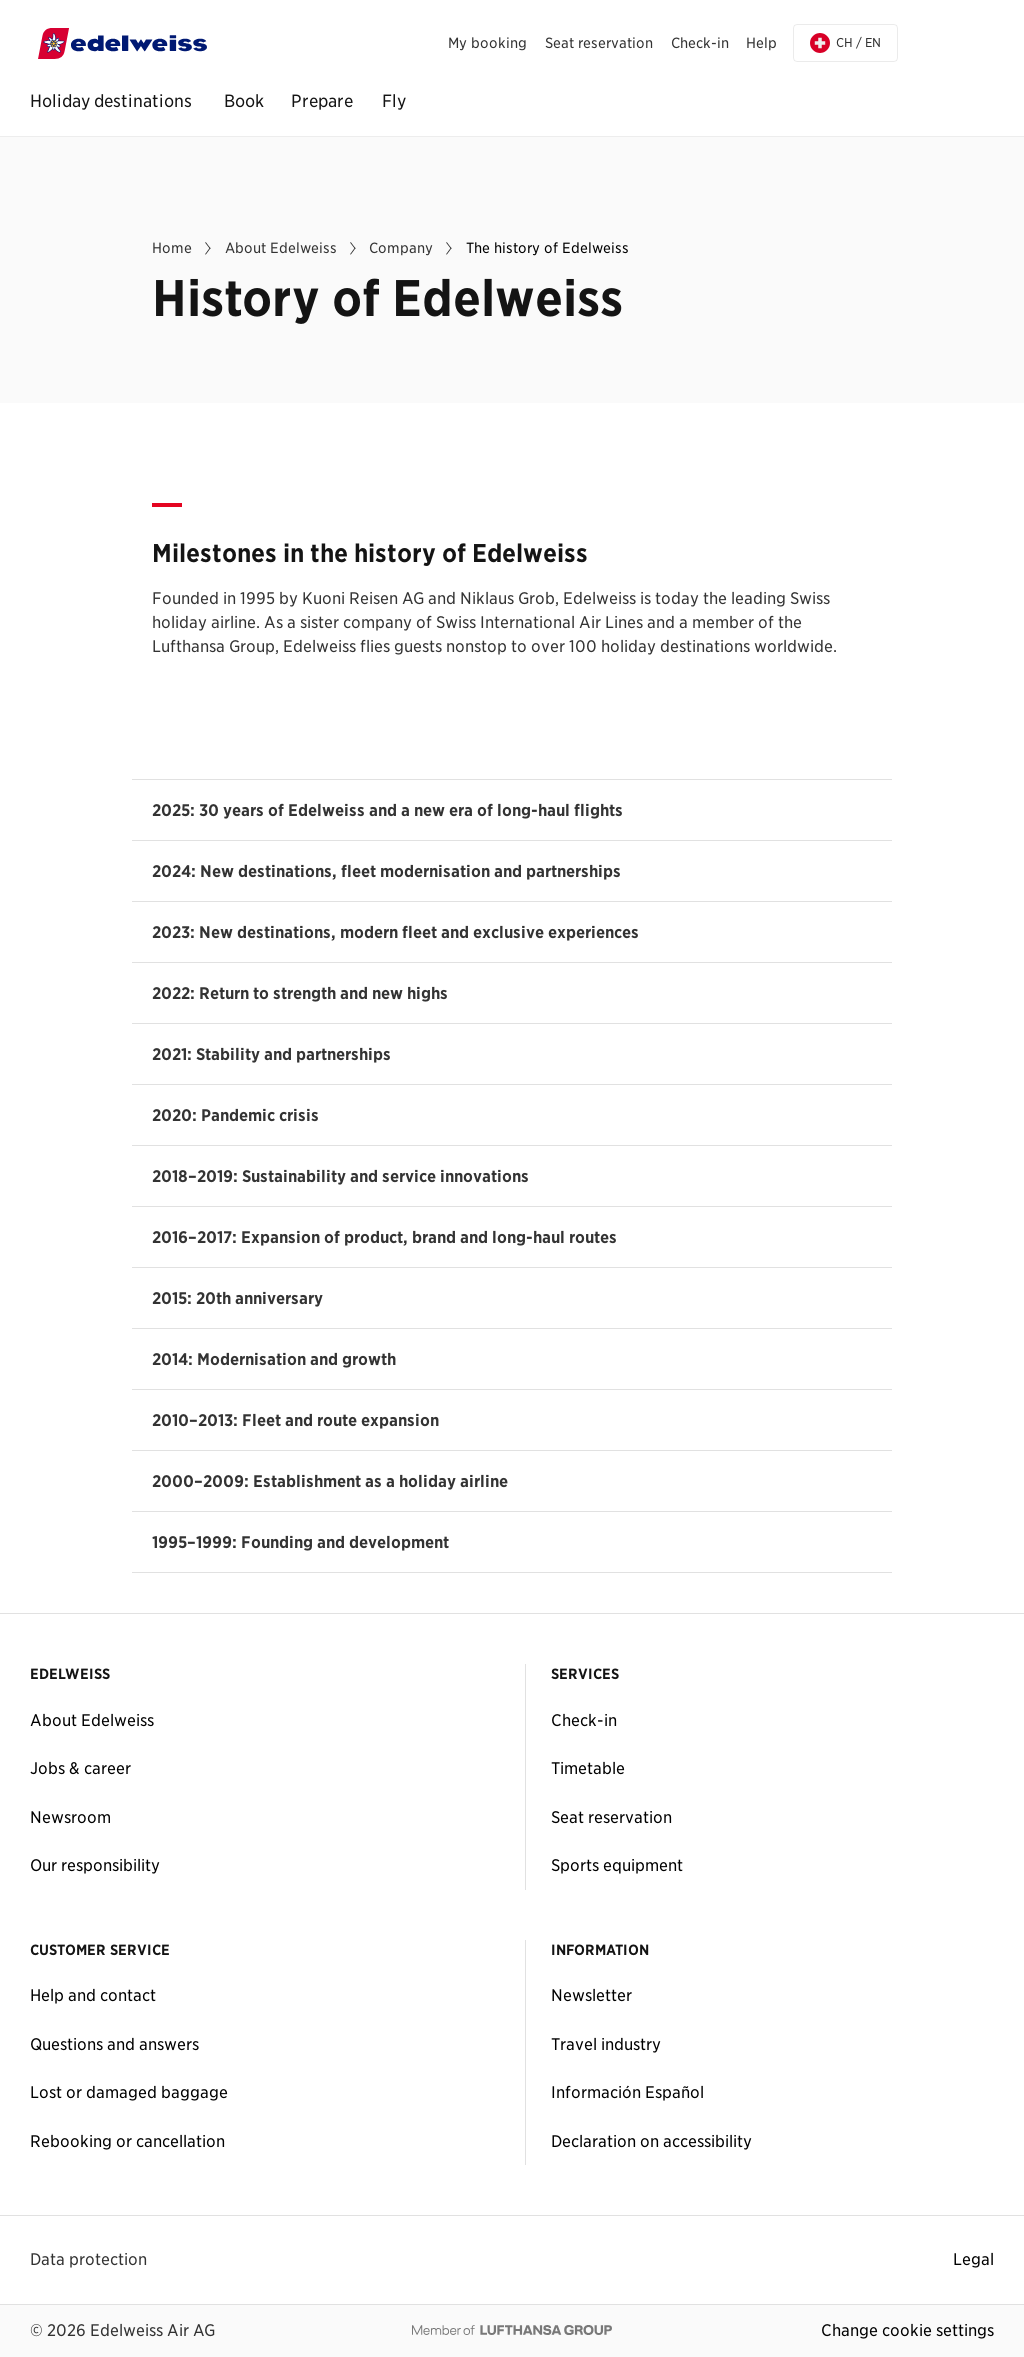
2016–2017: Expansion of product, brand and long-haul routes (384, 1237)
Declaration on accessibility (651, 2141)
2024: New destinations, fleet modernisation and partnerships (386, 871)
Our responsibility (95, 1865)
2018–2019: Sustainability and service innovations (340, 1176)
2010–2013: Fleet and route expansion (295, 1420)
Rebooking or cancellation (127, 2141)
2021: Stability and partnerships (271, 1054)
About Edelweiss (92, 1720)
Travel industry (606, 2044)
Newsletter (591, 1995)
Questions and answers (114, 2044)
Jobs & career (80, 1768)
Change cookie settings (907, 2330)
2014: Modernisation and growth (274, 1359)
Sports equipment (617, 1865)
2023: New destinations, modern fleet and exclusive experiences (395, 932)
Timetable (588, 1768)
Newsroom (70, 1817)
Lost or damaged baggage (129, 2092)
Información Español (627, 2092)
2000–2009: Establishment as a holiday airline (330, 1481)
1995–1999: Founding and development (300, 1542)
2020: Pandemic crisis (235, 1115)
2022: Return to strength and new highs (300, 993)
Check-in (584, 1720)
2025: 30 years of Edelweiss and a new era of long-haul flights (387, 810)
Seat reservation (611, 1817)
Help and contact (93, 1995)
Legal (973, 2259)
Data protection (88, 2259)
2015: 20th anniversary (237, 1298)
